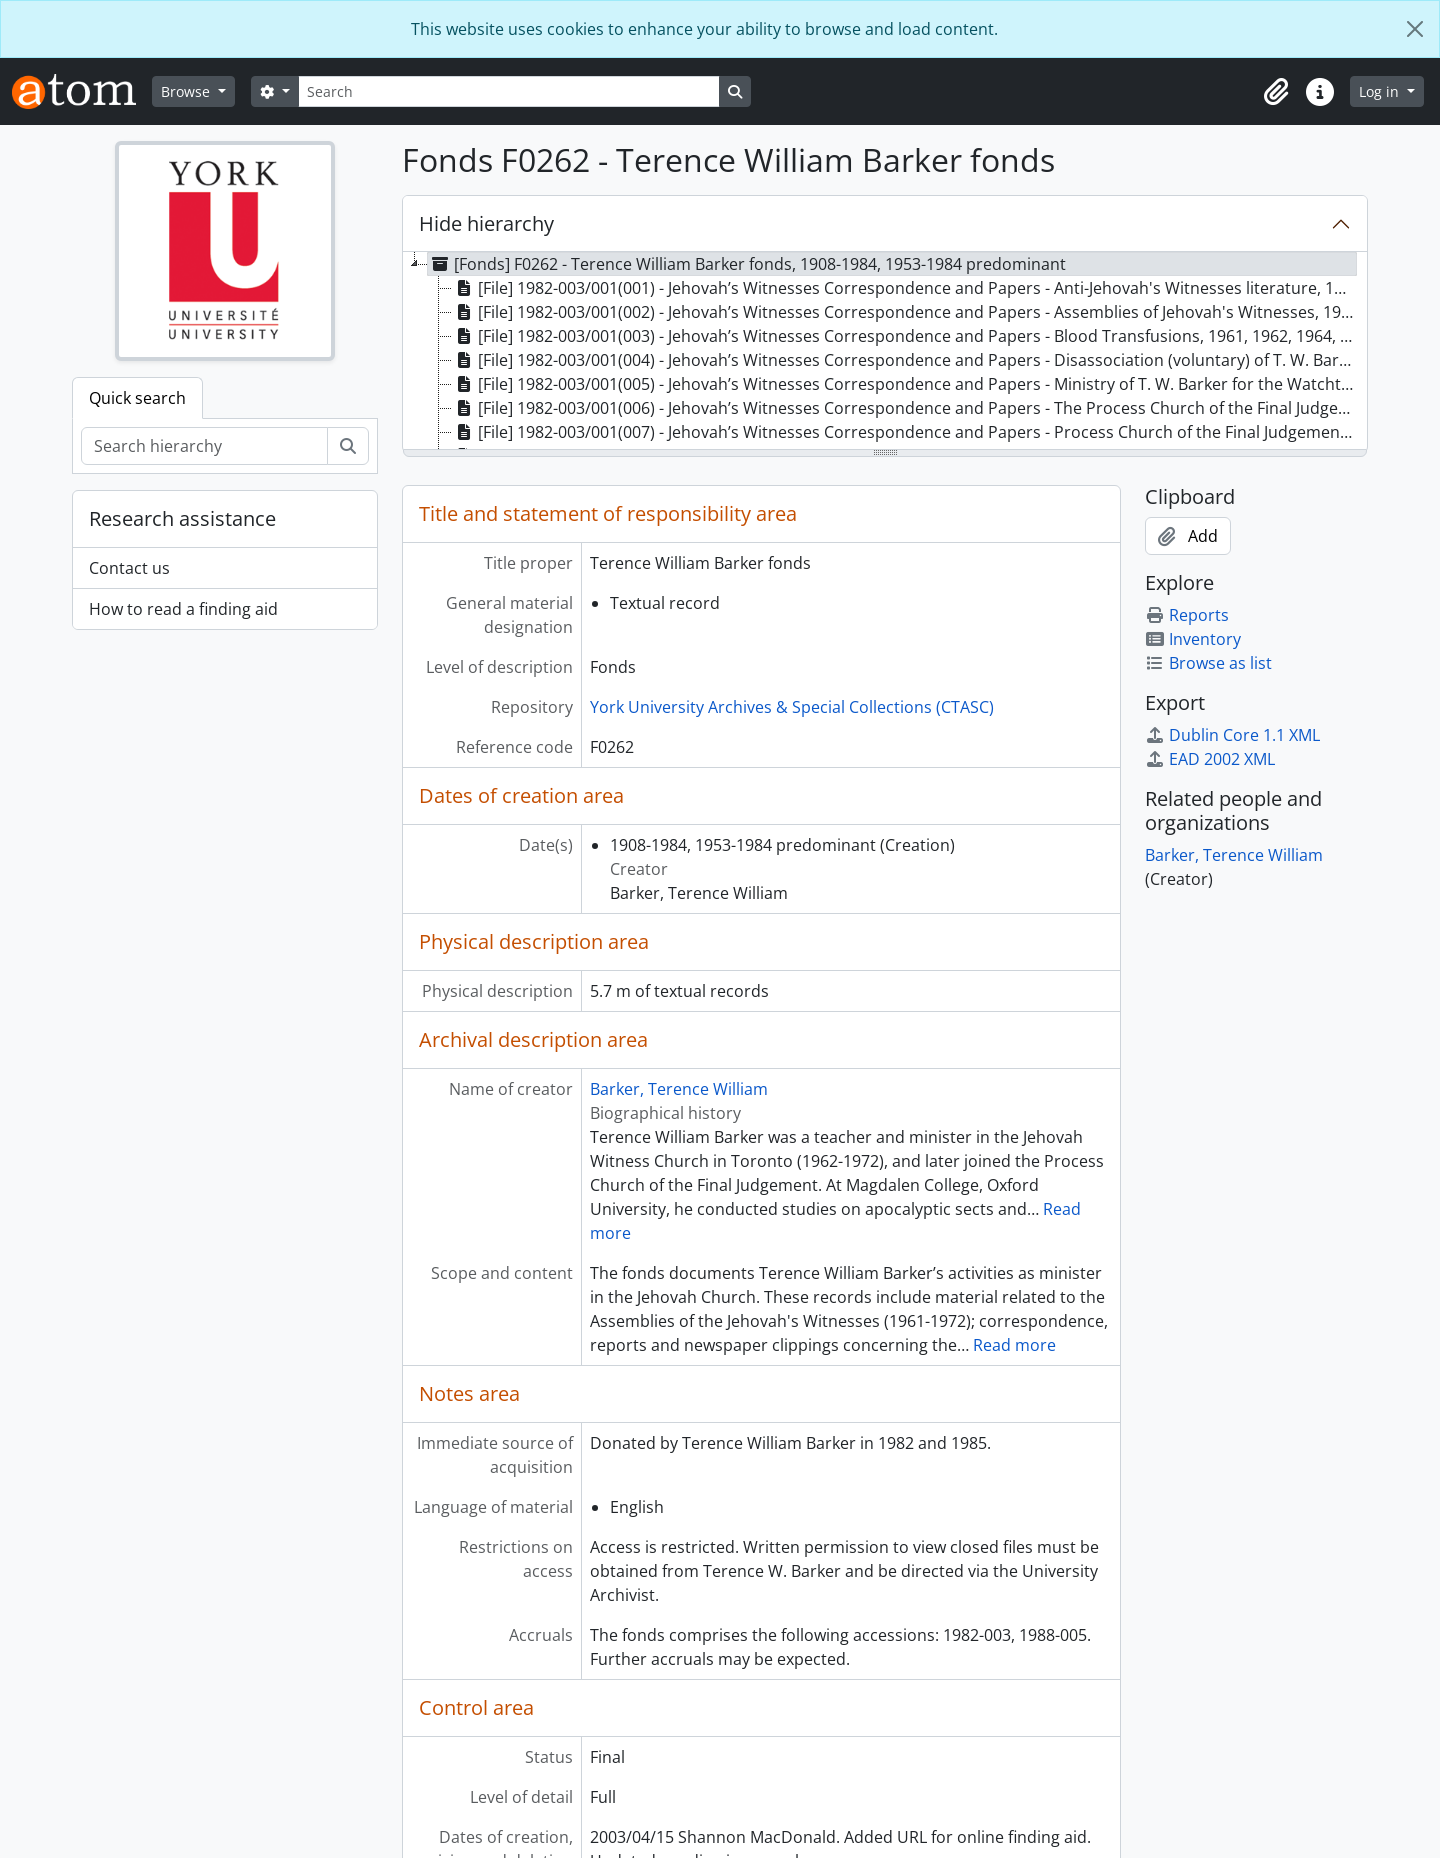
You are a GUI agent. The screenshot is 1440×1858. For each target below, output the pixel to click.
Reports (1187, 615)
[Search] (509, 91)
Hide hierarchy (486, 223)
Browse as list (1208, 663)
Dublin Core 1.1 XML (1232, 735)
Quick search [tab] (137, 398)
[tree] (885, 352)
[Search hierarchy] (204, 446)
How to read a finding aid (183, 609)
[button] (1276, 92)
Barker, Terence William (679, 1089)
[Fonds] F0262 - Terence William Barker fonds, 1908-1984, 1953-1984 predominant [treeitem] (747, 264)
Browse (187, 91)
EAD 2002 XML (1210, 759)
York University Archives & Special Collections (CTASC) (792, 707)
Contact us (129, 568)
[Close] (1415, 29)
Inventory (1193, 639)
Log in (1381, 91)
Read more (1014, 1345)
